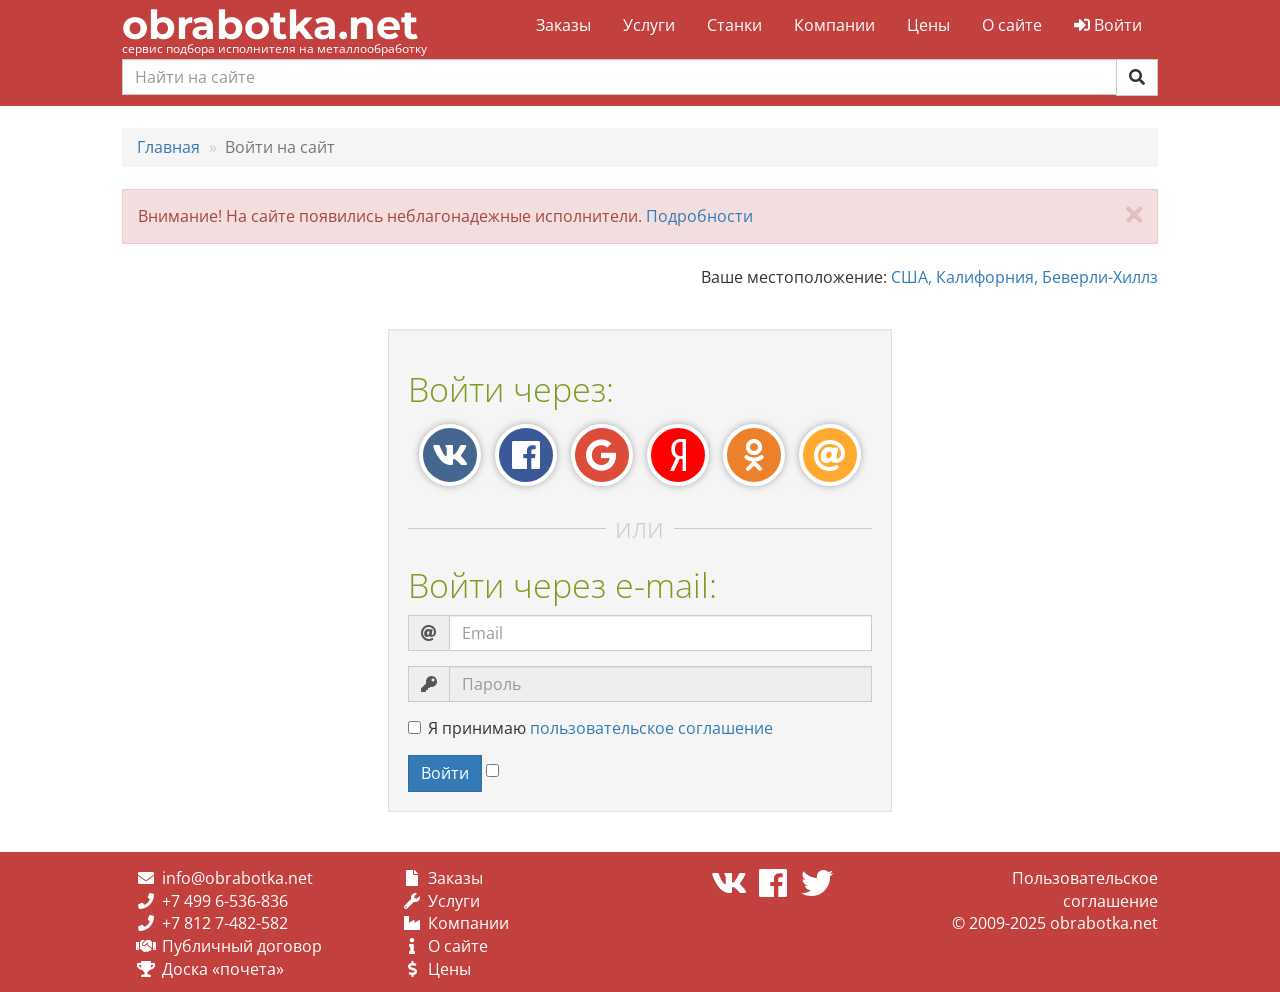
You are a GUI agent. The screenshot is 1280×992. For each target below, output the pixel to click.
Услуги (649, 25)
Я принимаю (590, 728)
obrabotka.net (270, 24)
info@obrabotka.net (237, 878)
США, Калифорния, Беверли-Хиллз (1024, 277)
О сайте (1012, 25)
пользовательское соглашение (651, 728)
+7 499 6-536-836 (225, 901)
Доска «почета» (223, 969)
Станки (734, 25)
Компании (834, 25)
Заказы (563, 25)
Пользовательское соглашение (1085, 889)
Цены (928, 25)
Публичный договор (242, 946)
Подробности (699, 216)
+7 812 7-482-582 (225, 923)
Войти (1108, 25)
